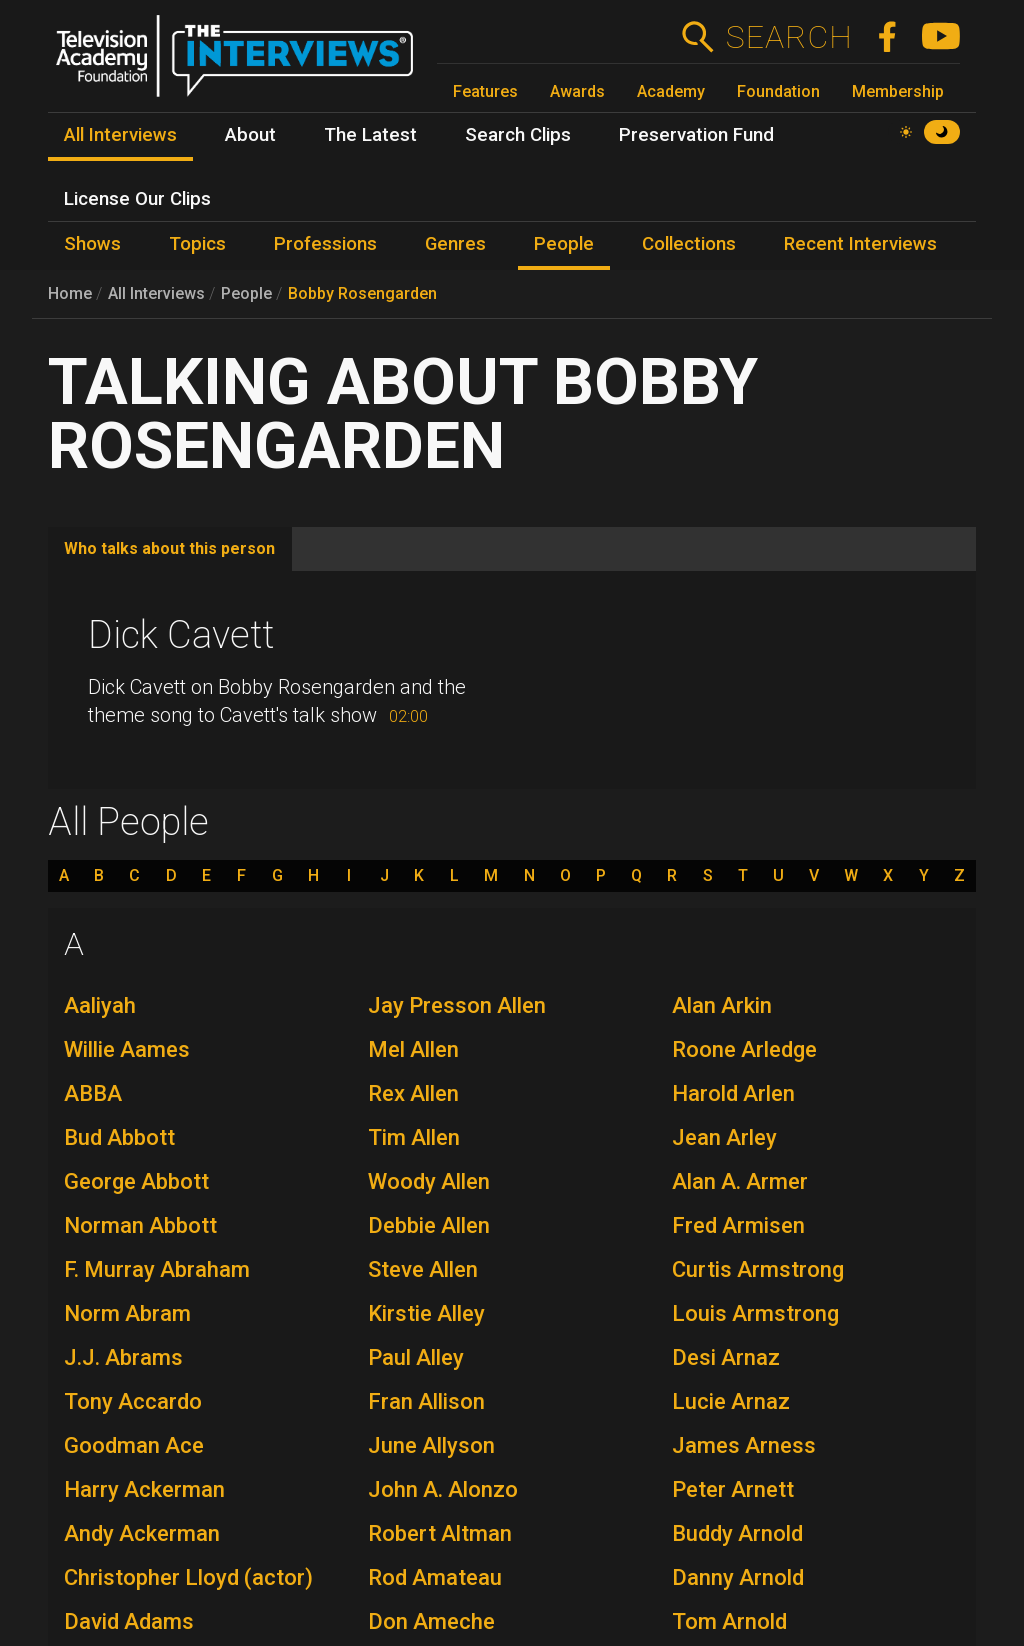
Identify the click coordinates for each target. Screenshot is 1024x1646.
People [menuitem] (564, 244)
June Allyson (431, 1445)
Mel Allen (413, 1049)
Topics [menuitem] (197, 244)
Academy (671, 91)
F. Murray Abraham (157, 1269)
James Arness (744, 1445)
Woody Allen (429, 1181)
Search (788, 37)
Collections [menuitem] (689, 244)
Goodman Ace (134, 1445)
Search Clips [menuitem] (518, 135)
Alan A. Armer (740, 1181)
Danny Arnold (738, 1577)
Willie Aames (127, 1049)
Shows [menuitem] (92, 244)
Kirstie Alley (426, 1313)
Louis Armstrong (755, 1313)
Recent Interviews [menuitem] (860, 244)
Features (485, 91)
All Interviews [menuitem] (120, 135)
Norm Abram (127, 1313)
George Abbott (136, 1181)
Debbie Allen (429, 1225)
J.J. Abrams (123, 1357)
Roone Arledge (744, 1049)
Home (70, 293)
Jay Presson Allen (457, 1005)
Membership (898, 91)
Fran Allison (426, 1401)
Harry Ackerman (144, 1489)
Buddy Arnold (737, 1533)
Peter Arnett (733, 1489)
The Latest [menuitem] (370, 135)
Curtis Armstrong (758, 1269)
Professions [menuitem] (325, 244)
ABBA (93, 1093)
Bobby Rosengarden (362, 293)
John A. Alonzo (443, 1489)
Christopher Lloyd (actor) (188, 1577)
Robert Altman (440, 1533)
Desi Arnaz (726, 1357)
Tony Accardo (133, 1401)
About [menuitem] (250, 135)
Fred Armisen (738, 1225)
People (246, 293)
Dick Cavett (181, 635)
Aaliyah (100, 1005)
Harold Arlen (733, 1093)
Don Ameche (431, 1621)
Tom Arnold (729, 1621)
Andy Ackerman (142, 1533)
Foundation (778, 91)
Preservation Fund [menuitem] (696, 135)
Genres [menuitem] (455, 244)
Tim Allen (414, 1137)
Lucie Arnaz (731, 1401)
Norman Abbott (140, 1225)
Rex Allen (413, 1093)
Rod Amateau (435, 1577)
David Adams (129, 1621)
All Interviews (156, 293)
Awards (577, 91)
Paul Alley (416, 1357)
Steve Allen (423, 1269)
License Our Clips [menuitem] (137, 199)
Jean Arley (724, 1137)
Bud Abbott (119, 1137)
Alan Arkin (722, 1005)
